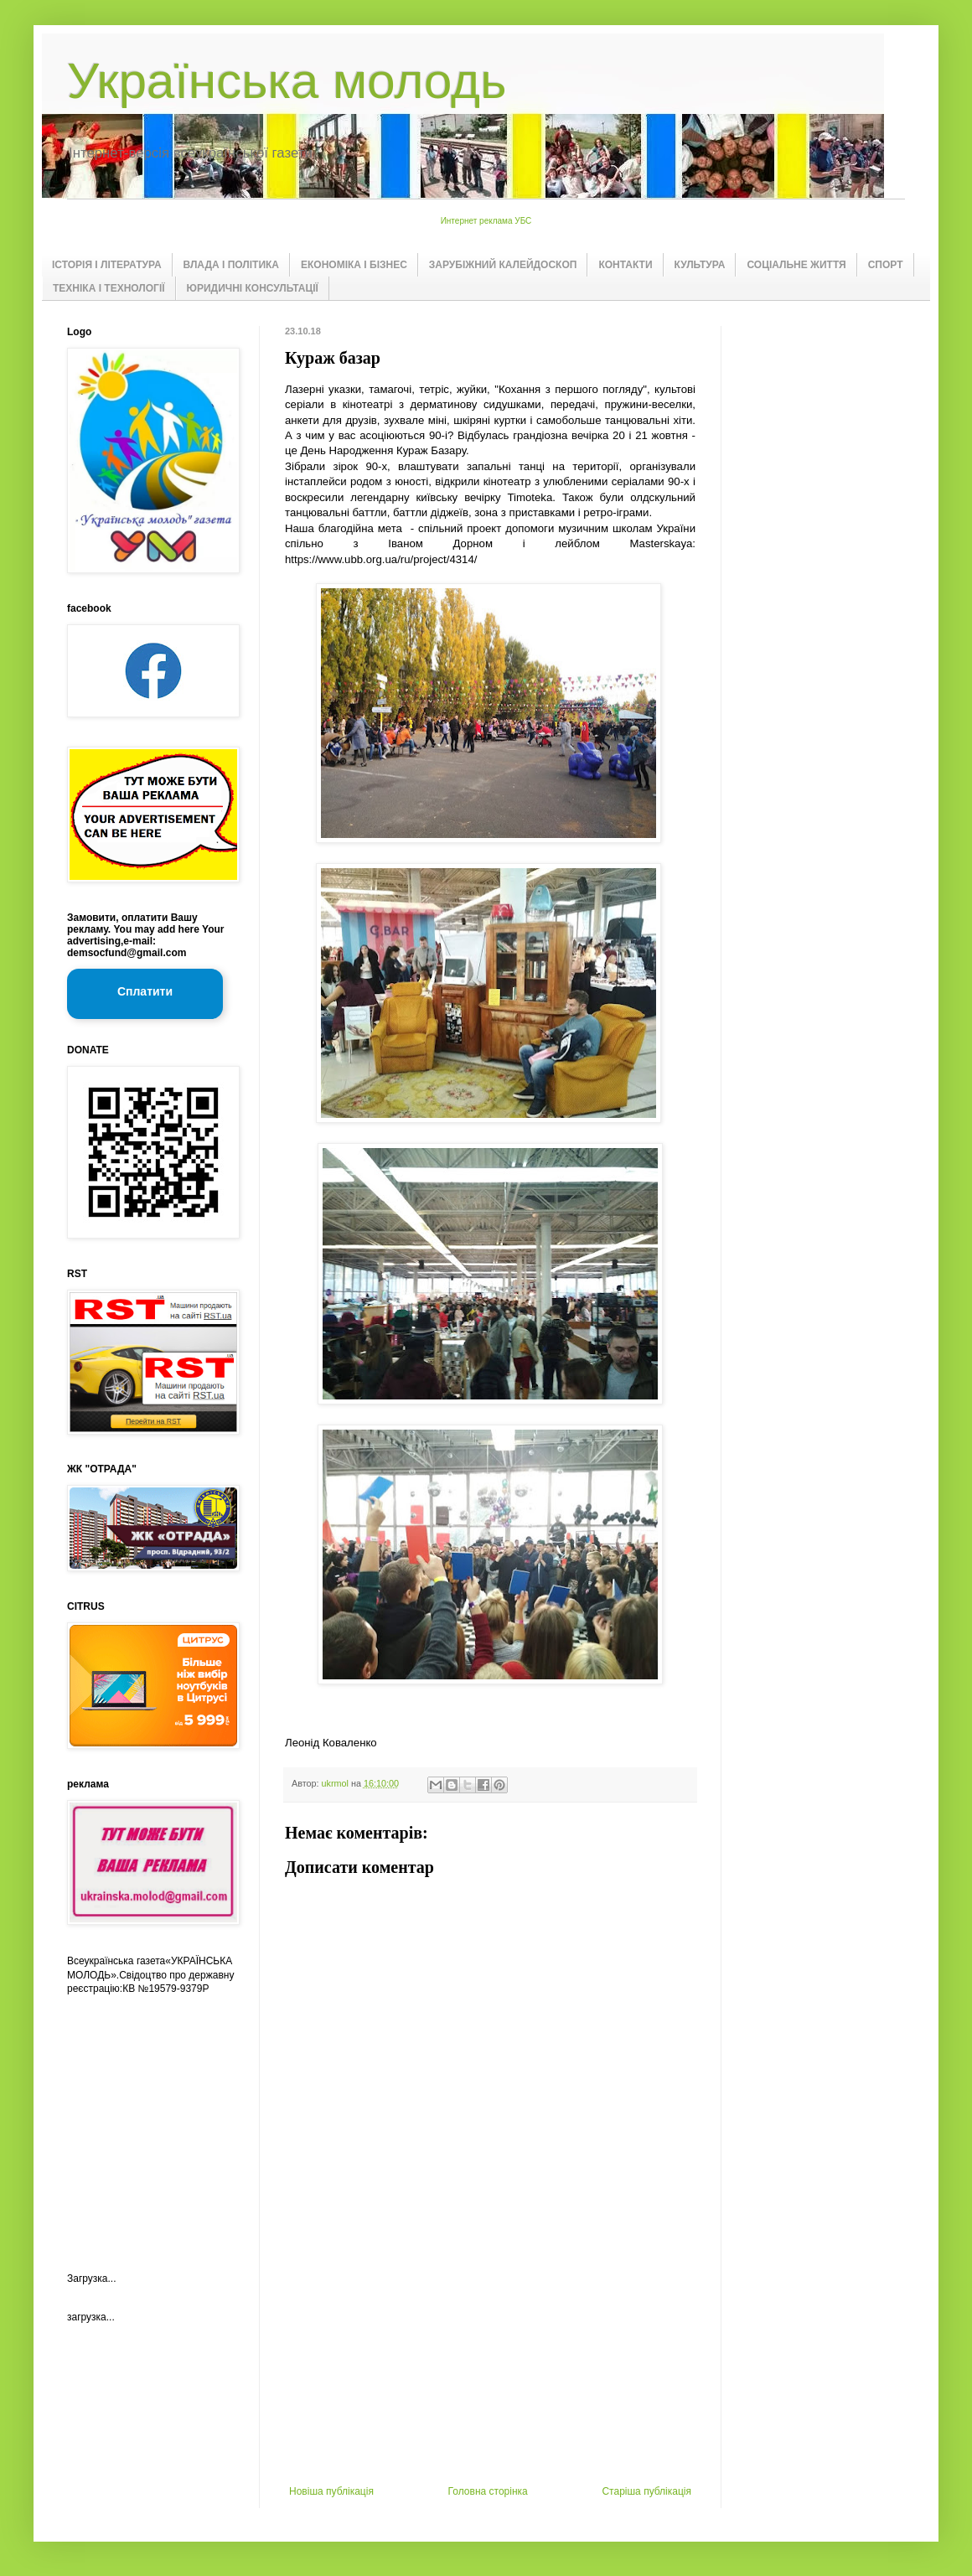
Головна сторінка (488, 2491)
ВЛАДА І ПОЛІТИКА (231, 265)
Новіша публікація (331, 2491)
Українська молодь (286, 81)
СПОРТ (885, 265)
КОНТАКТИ (625, 265)
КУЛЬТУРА (700, 265)
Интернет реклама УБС (486, 220)
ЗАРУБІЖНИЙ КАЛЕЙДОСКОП (503, 265)
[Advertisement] (490, 2360)
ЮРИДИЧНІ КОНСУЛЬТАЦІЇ (252, 288)
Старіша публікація (646, 2491)
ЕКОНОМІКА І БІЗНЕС (354, 265)
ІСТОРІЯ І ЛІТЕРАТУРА (107, 265)
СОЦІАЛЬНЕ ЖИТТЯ (796, 265)
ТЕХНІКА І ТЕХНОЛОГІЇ (109, 288)
